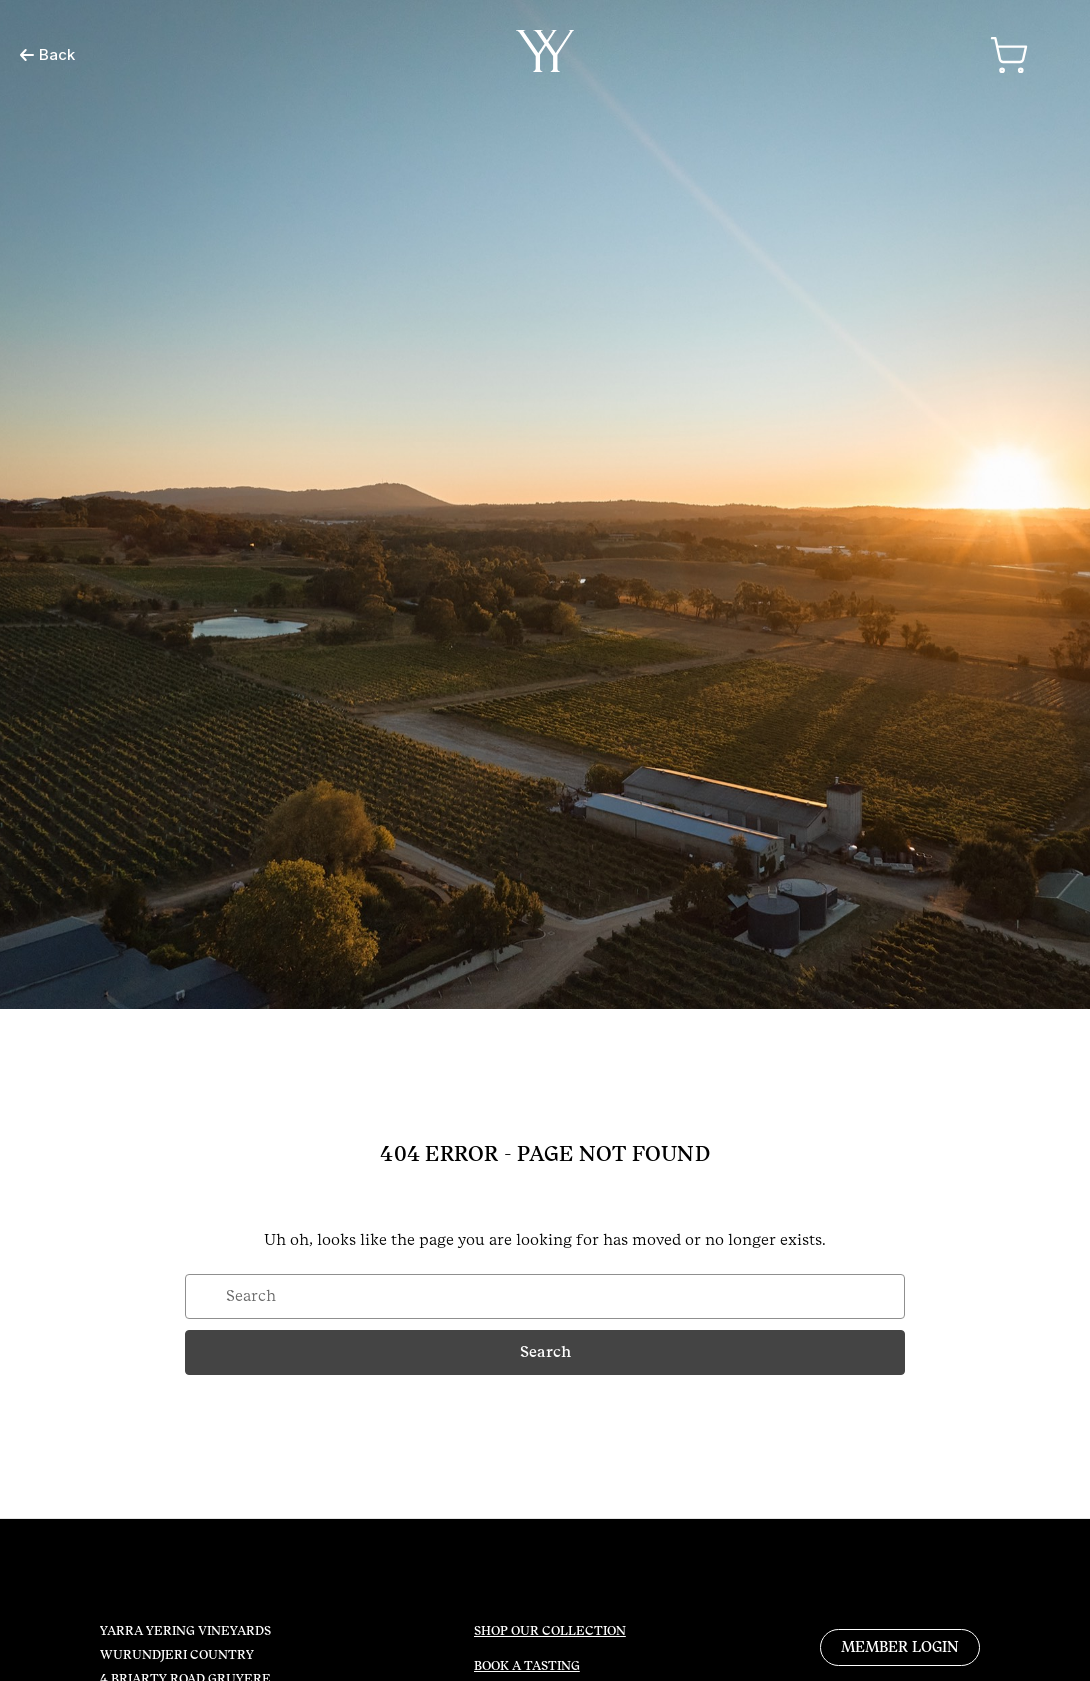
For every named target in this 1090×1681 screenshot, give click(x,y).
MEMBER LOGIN (900, 1647)
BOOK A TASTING (527, 1666)
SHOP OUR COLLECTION (550, 1631)
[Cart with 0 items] (1009, 55)
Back (47, 54)
